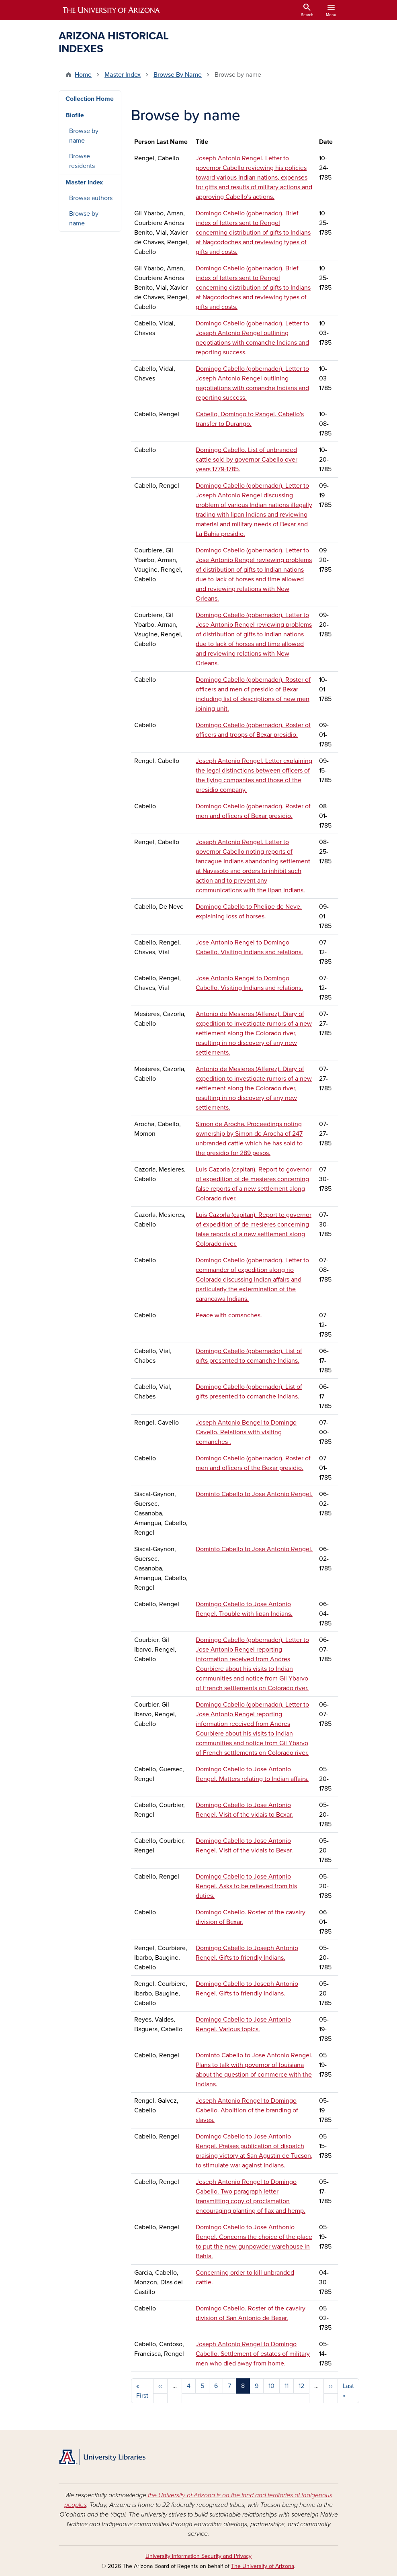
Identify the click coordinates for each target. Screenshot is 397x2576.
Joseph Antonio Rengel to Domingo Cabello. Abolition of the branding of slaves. (247, 2110)
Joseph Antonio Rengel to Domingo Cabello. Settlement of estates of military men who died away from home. (253, 2353)
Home (83, 75)
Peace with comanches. (229, 1315)
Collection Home (89, 99)
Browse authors (91, 198)
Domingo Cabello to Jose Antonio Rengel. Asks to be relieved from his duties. (246, 1886)
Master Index (122, 75)
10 (271, 2386)
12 (301, 2386)
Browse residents (82, 161)
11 (286, 2386)
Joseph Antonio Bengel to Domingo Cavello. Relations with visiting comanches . (246, 1432)
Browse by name (83, 136)
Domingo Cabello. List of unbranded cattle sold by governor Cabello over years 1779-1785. (246, 459)
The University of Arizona (262, 2566)
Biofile (74, 115)
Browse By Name (177, 75)
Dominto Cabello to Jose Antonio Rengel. (254, 1494)
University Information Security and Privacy (198, 2556)
